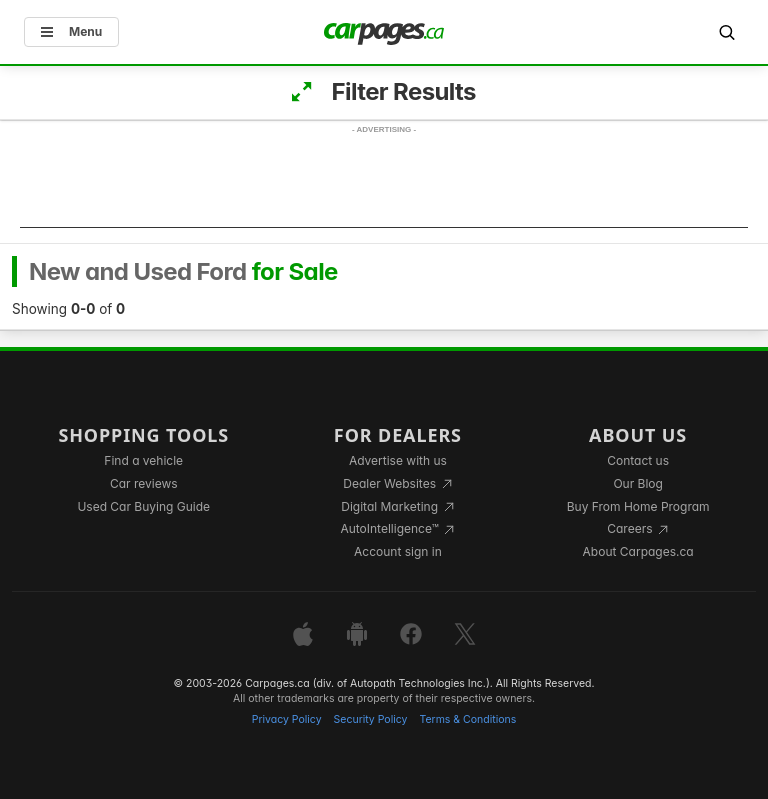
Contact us (638, 460)
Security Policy (371, 719)
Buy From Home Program (638, 506)
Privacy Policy (287, 719)
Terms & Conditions (467, 719)
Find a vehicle (143, 460)
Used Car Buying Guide (143, 506)
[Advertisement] (384, 183)
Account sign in (398, 551)
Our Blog (637, 483)
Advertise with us (398, 460)
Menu (71, 31)
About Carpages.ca (638, 551)
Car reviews (144, 483)
